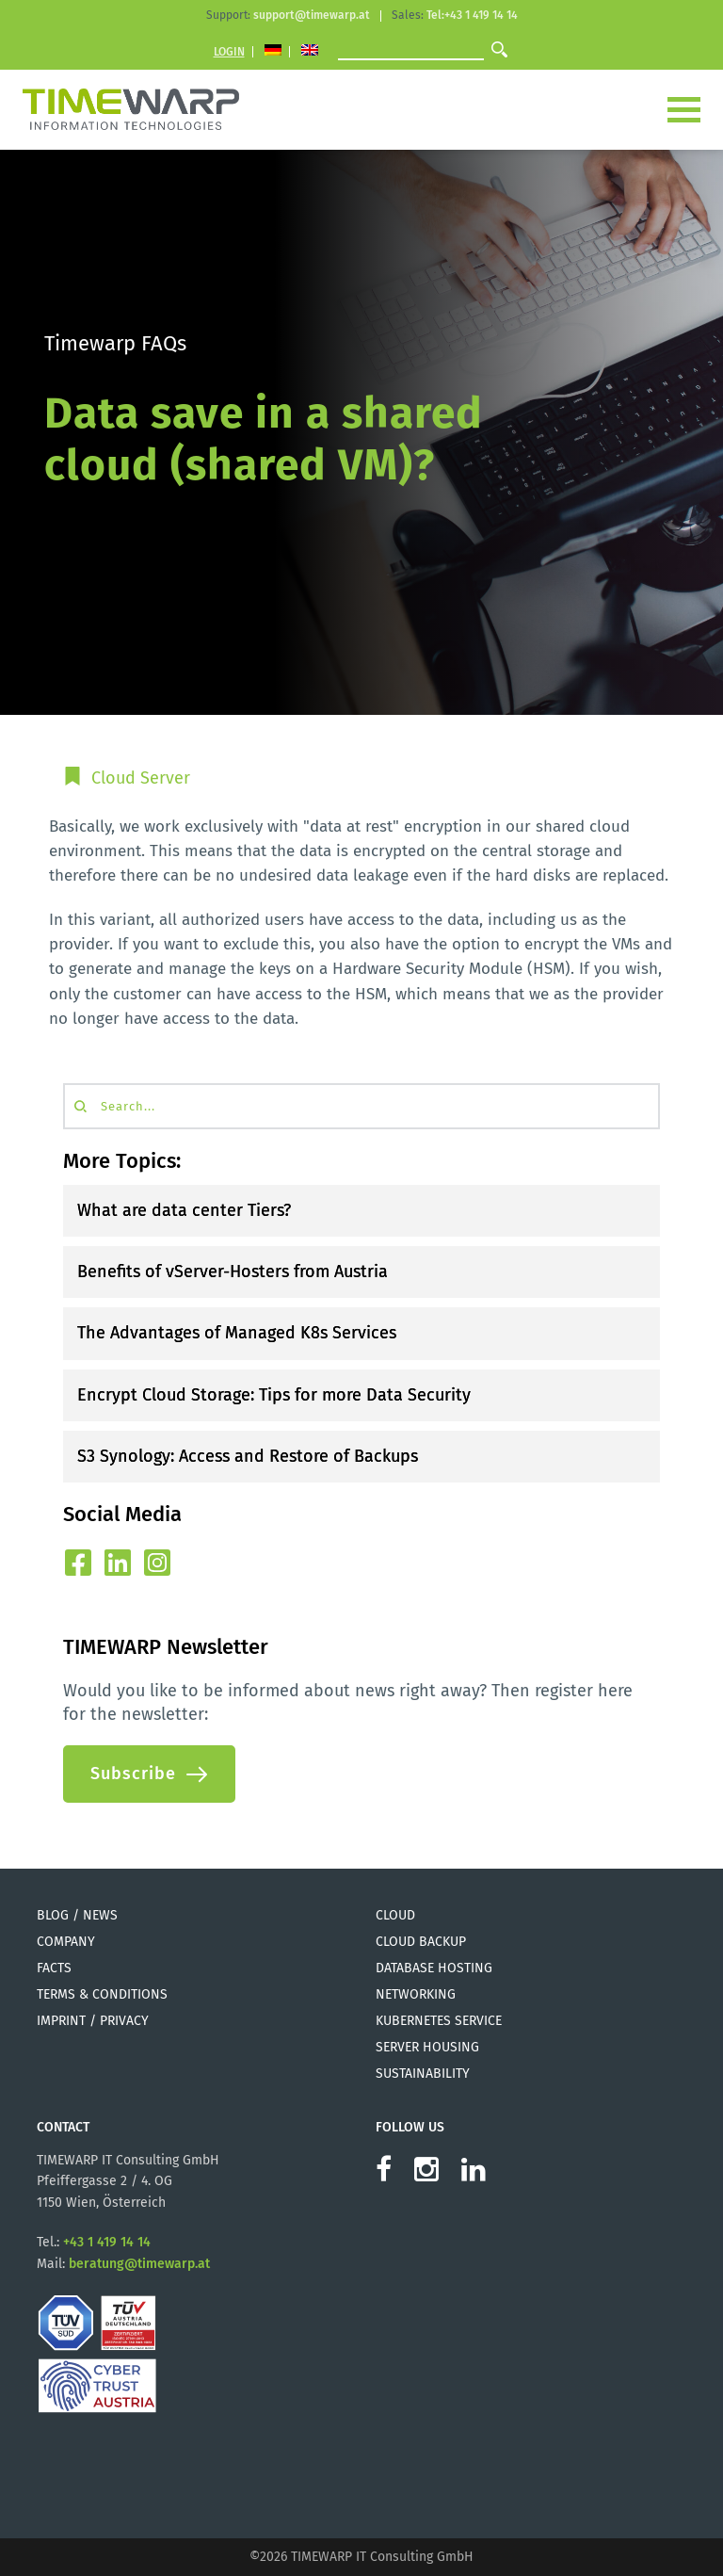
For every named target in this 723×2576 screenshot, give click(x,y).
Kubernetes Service (439, 2021)
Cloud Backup (421, 1942)
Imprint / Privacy (93, 2021)
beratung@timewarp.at (139, 2264)
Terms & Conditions (102, 1994)
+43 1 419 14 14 (107, 2242)
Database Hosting (434, 1968)
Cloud (395, 1915)
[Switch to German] (273, 52)
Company (66, 1942)
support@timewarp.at (311, 15)
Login (229, 51)
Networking (416, 1994)
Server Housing (427, 2047)
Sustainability (423, 2074)
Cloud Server (140, 778)
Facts (54, 1968)
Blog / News (77, 1915)
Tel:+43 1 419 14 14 (472, 15)
